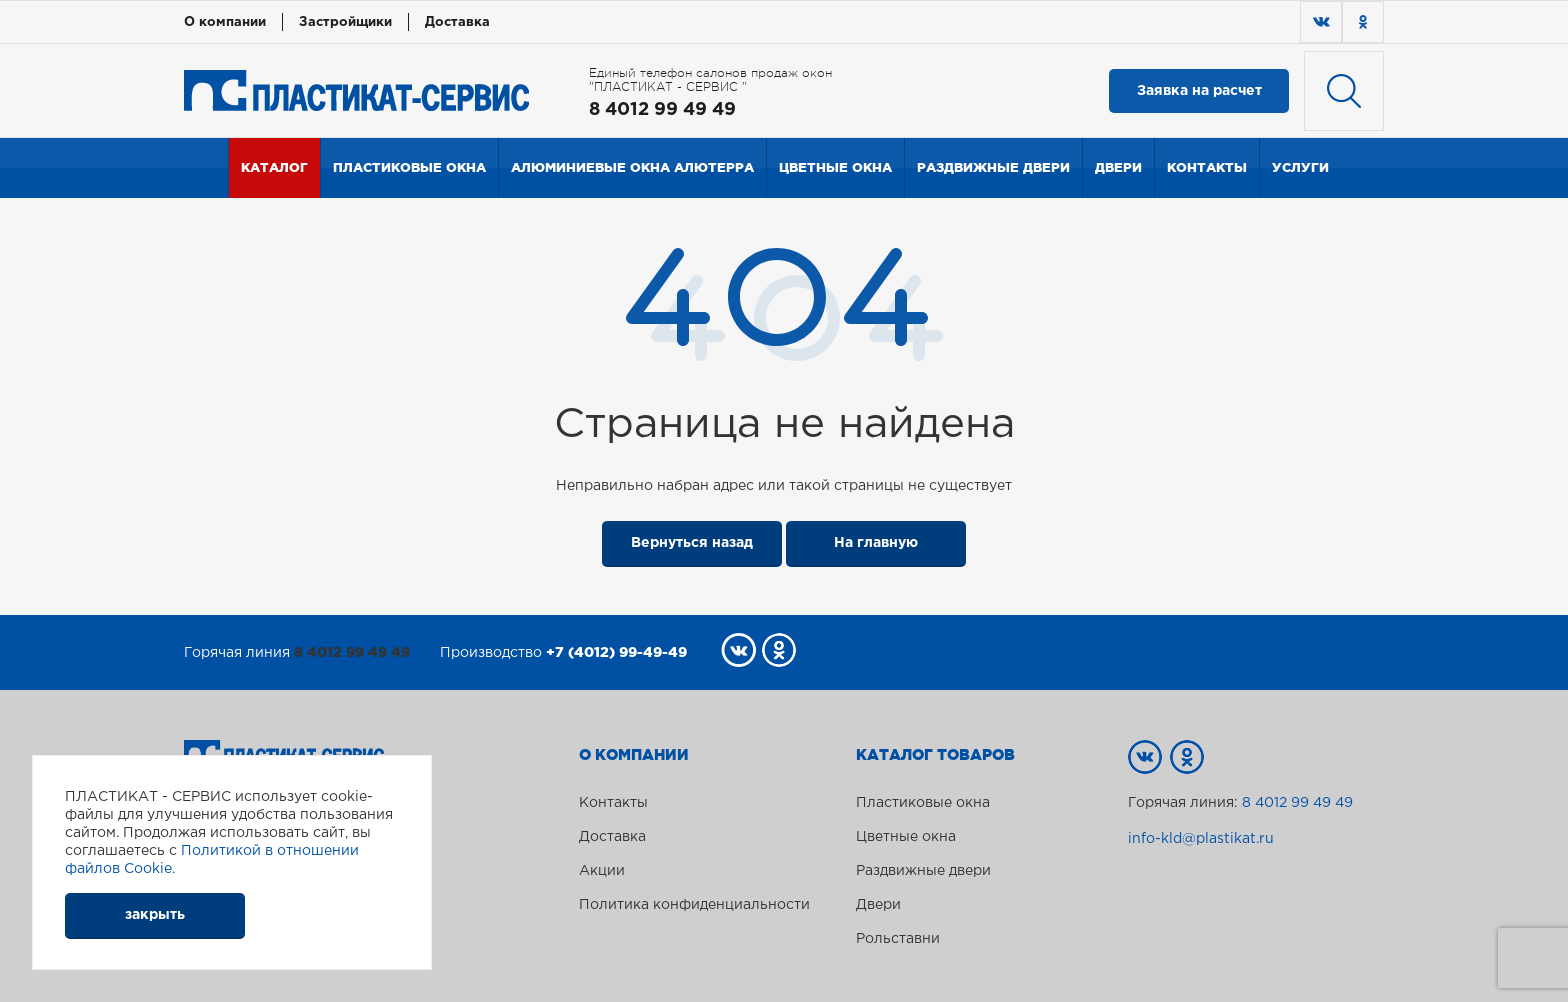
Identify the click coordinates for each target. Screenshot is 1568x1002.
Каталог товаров (935, 755)
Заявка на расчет (1199, 91)
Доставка (457, 22)
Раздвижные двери (993, 167)
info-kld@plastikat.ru (1201, 839)
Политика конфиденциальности (694, 905)
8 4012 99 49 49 (662, 110)
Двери (1118, 167)
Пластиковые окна (409, 167)
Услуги (1300, 167)
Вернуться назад (692, 543)
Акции (602, 871)
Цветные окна (835, 167)
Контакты (1207, 167)
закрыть (155, 915)
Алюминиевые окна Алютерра (632, 167)
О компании (225, 22)
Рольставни (898, 939)
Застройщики (345, 22)
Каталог (274, 167)
